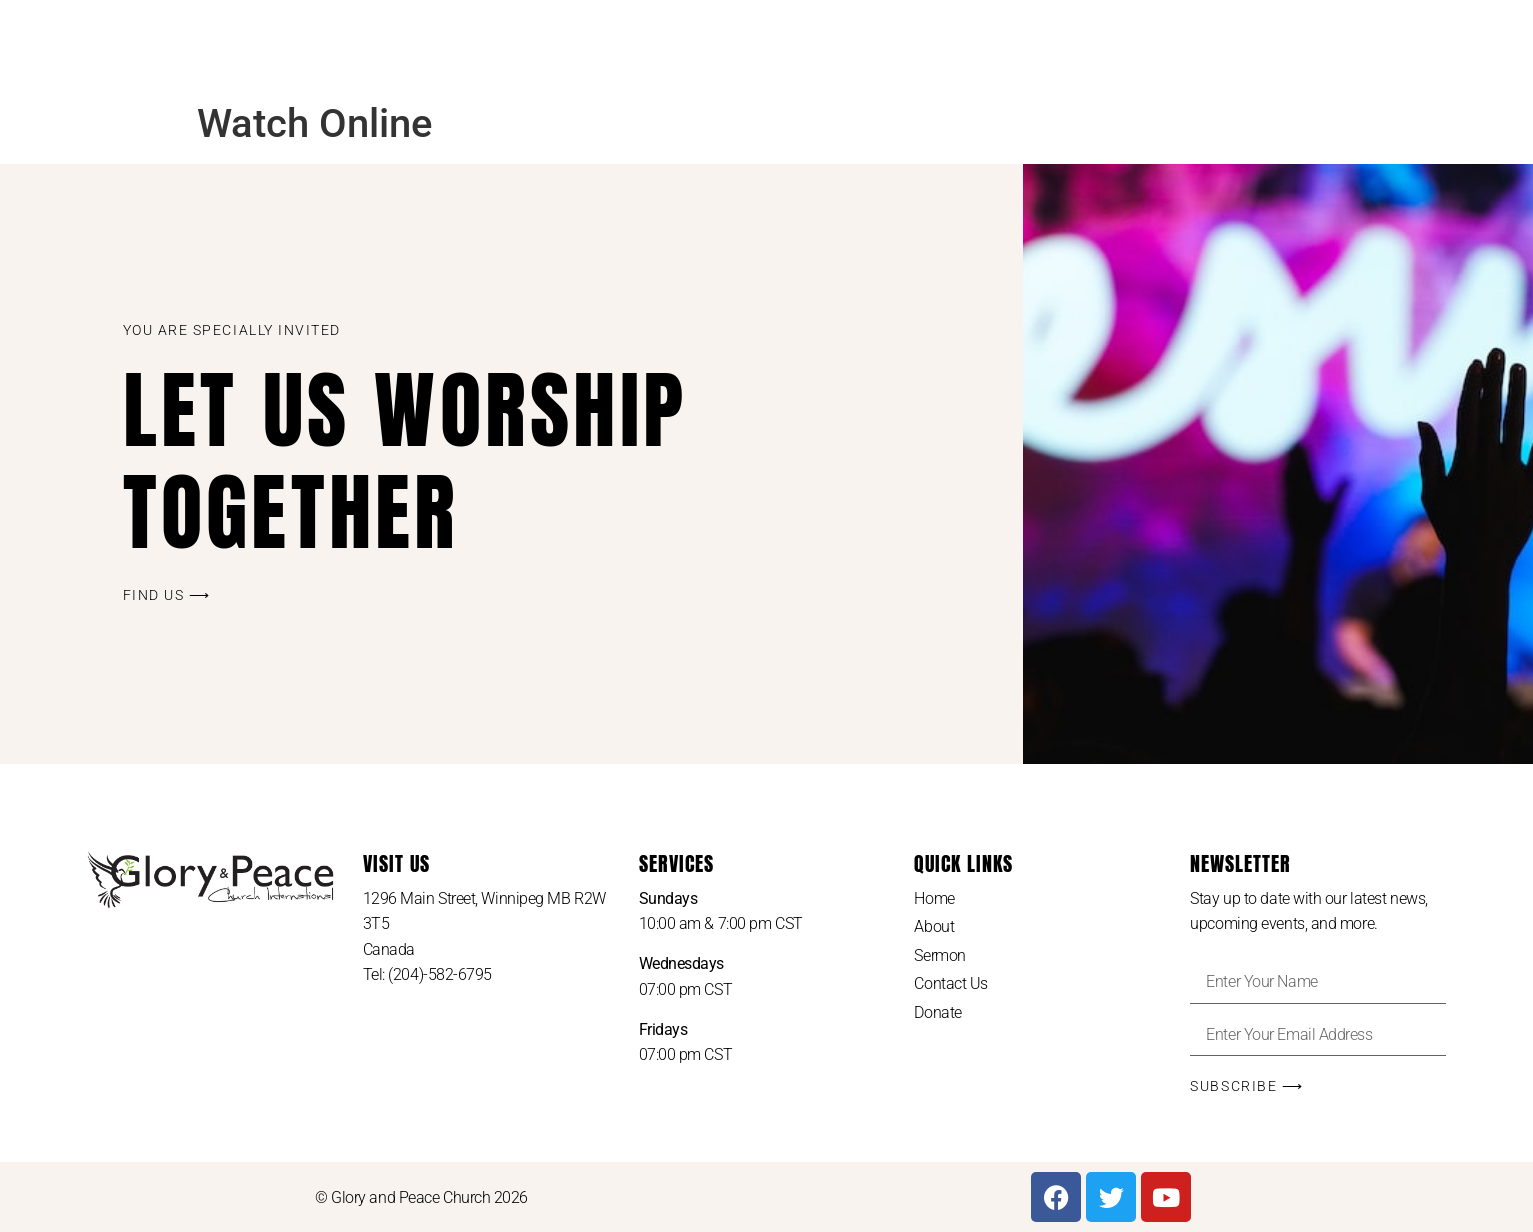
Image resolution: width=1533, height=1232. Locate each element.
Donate (937, 1012)
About (934, 926)
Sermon (939, 955)
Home (934, 898)
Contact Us (951, 983)
